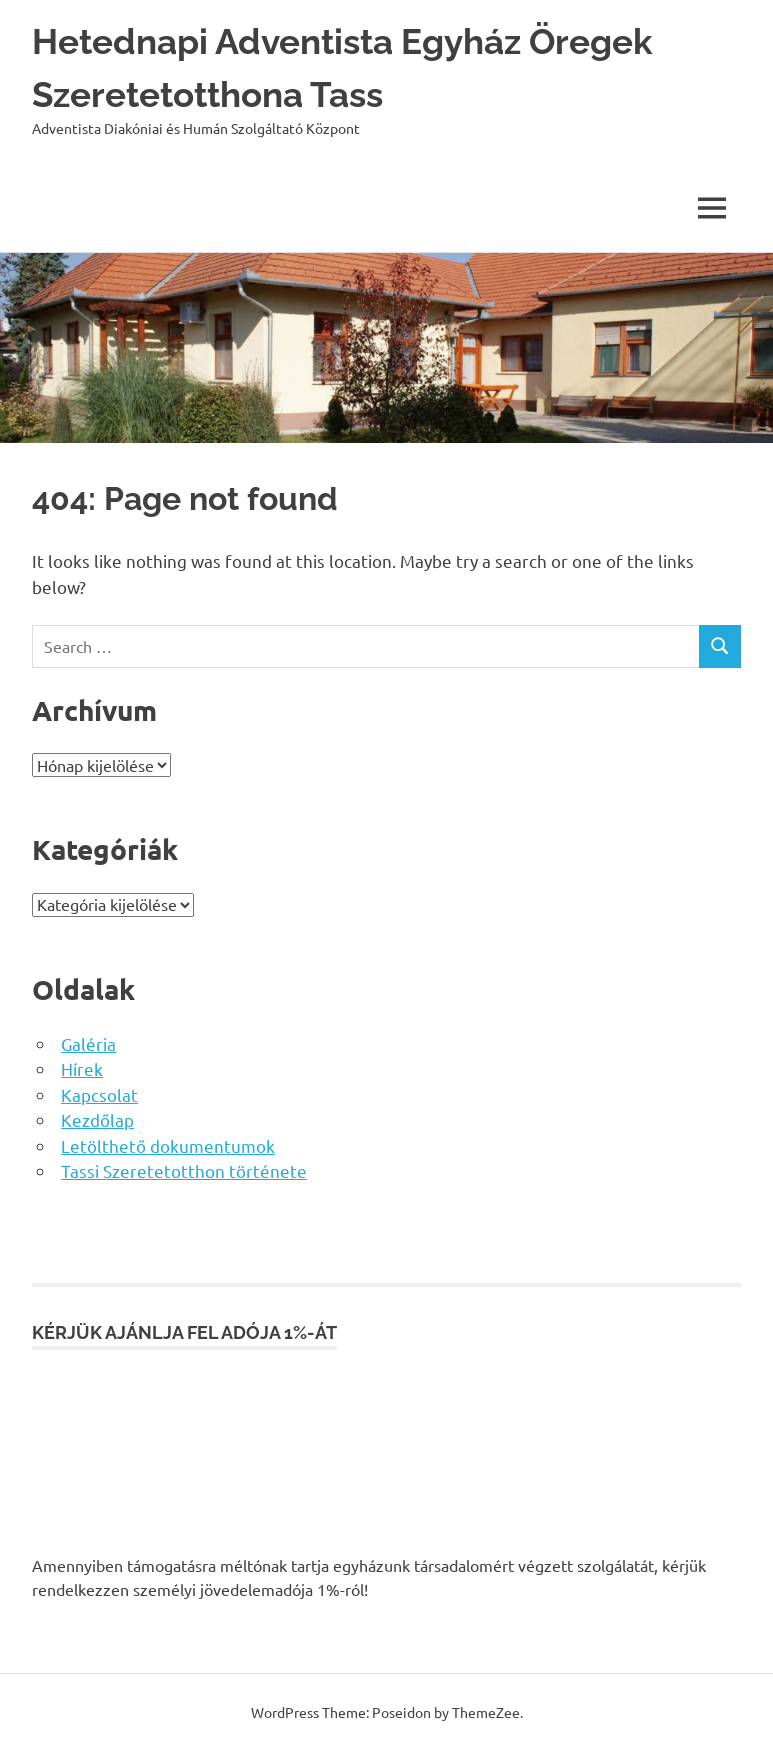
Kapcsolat (99, 1094)
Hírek (82, 1068)
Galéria (88, 1043)
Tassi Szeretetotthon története (184, 1170)
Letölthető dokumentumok (168, 1145)
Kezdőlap (97, 1119)
